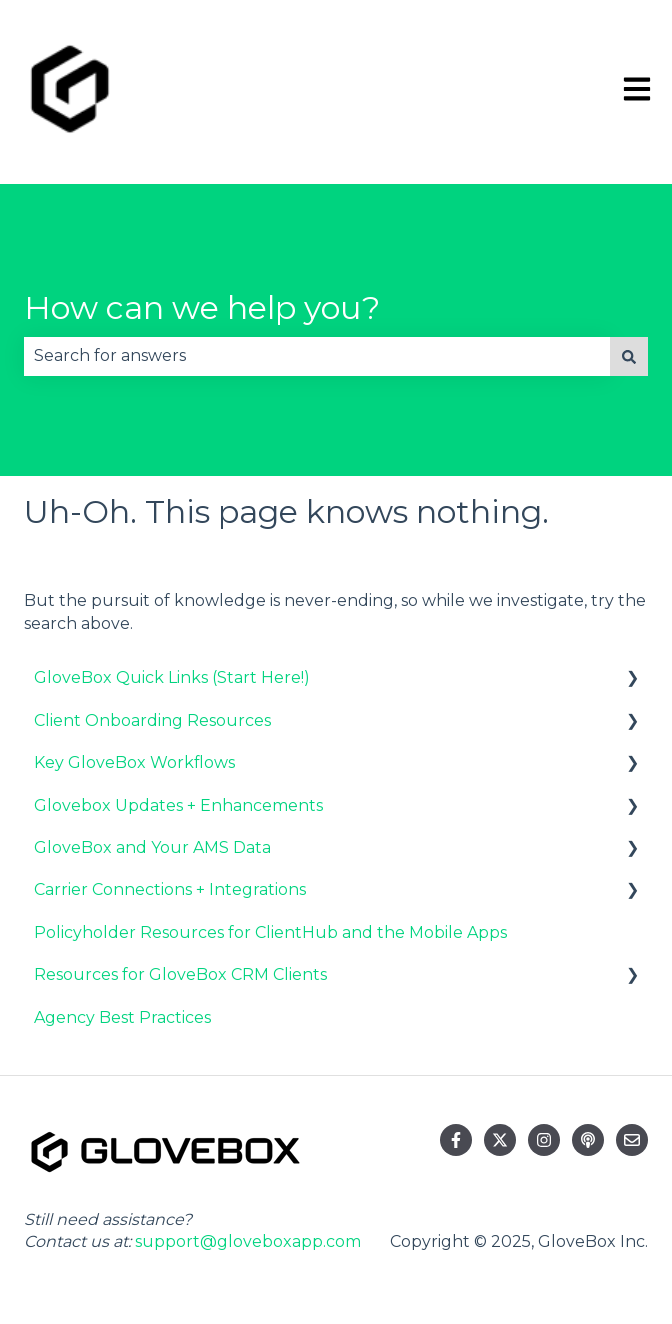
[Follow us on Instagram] (544, 1140)
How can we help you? (202, 307)
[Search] (629, 356)
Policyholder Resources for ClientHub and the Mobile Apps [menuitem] (270, 932)
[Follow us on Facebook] (456, 1140)
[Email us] (632, 1140)
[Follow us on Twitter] (500, 1140)
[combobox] (317, 356)
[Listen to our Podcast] (588, 1140)
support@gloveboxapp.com (248, 1241)
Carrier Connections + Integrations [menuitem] (170, 889)
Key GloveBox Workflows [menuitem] (134, 762)
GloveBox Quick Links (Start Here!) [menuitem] (172, 677)
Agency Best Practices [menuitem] (122, 1017)
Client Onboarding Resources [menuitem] (152, 720)
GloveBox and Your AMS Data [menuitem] (152, 847)
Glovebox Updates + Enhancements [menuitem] (178, 805)
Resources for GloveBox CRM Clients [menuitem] (180, 974)
